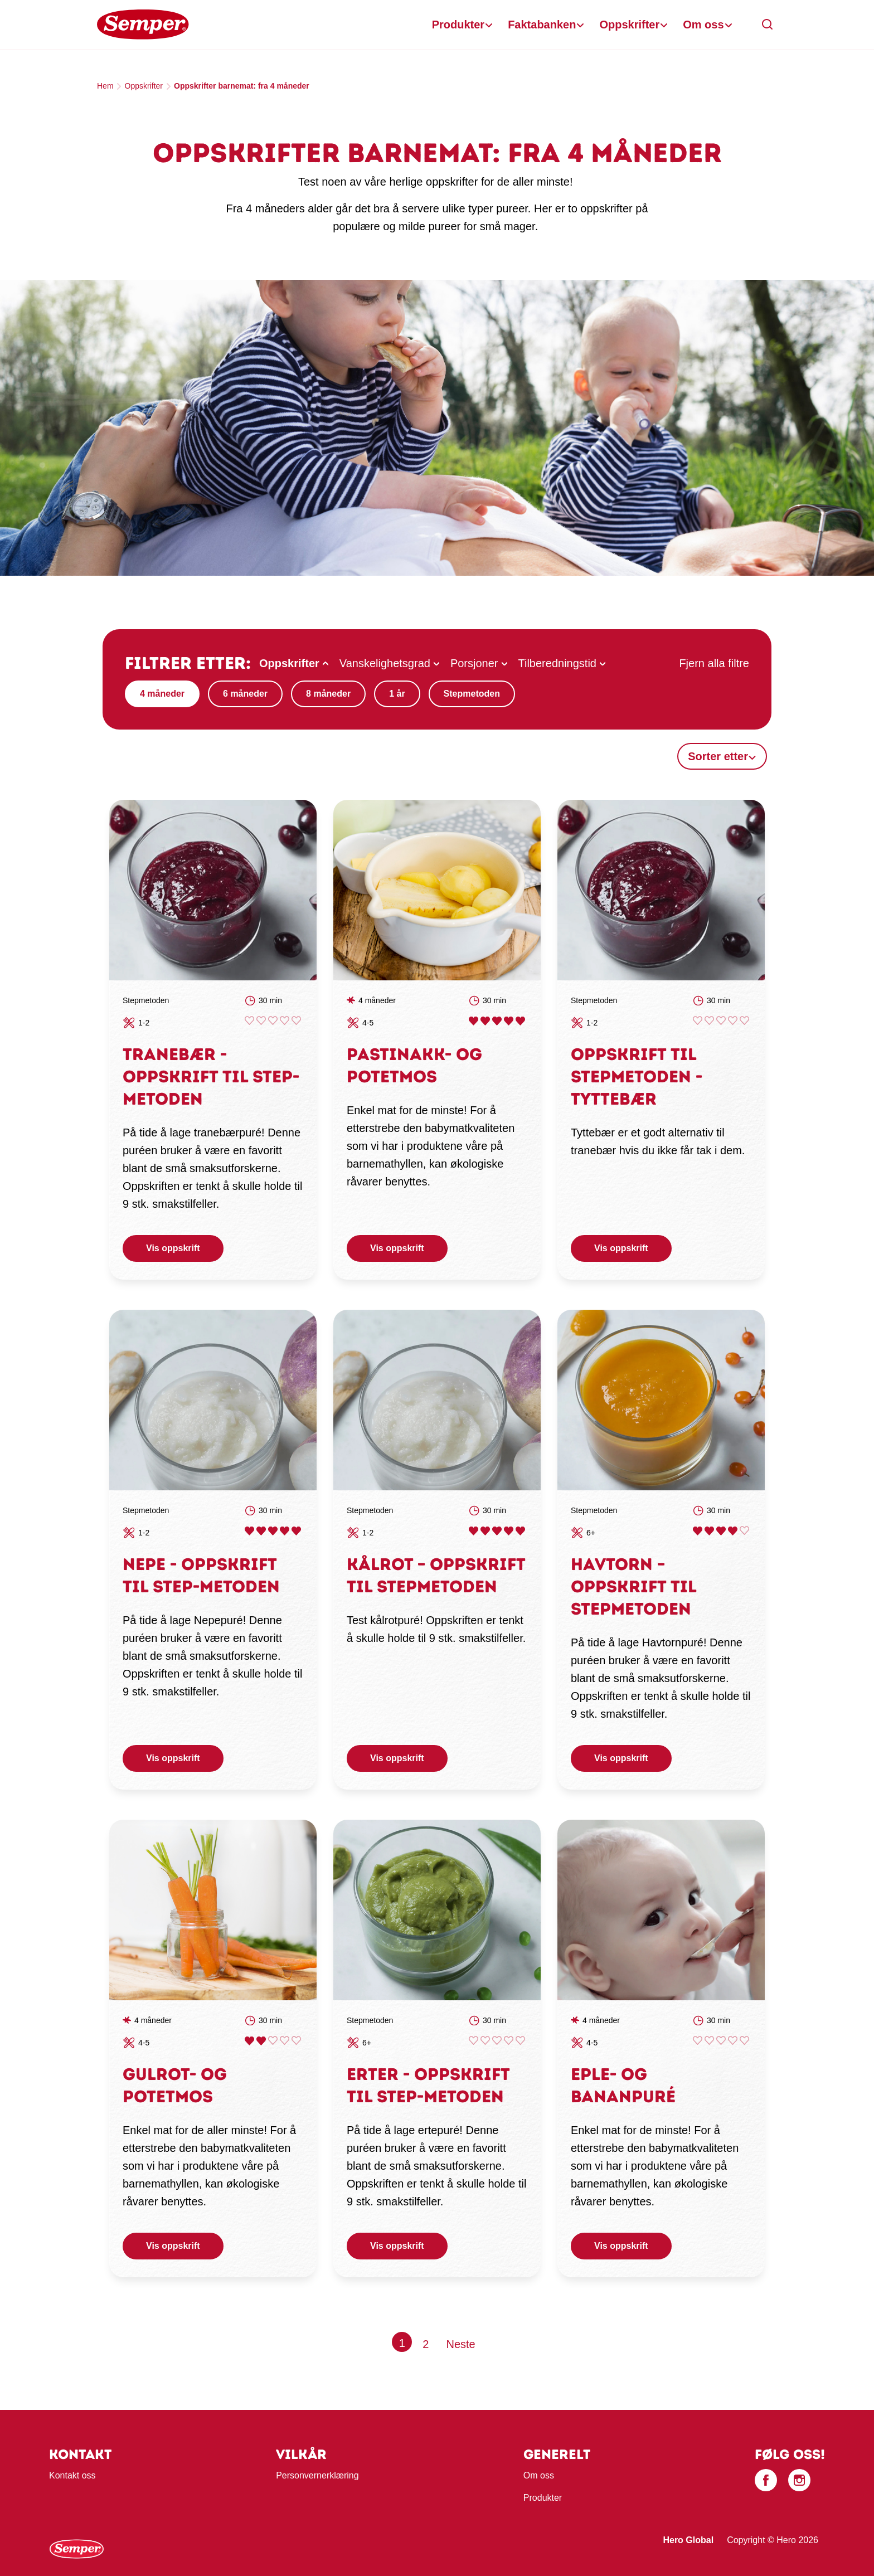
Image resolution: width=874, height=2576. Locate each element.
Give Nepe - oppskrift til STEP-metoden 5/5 (296, 1530)
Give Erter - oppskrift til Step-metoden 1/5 (473, 2040)
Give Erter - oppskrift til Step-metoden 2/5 (485, 2040)
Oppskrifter (629, 24)
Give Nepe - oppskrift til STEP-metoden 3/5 (273, 1530)
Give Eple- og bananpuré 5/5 (744, 2040)
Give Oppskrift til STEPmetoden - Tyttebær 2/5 (709, 1020)
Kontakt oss (72, 2475)
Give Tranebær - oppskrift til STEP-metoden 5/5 (296, 1020)
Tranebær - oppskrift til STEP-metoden (211, 1076)
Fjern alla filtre (714, 663)
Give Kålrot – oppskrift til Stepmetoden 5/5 (520, 1530)
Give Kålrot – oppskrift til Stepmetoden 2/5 (485, 1530)
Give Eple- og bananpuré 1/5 (697, 2040)
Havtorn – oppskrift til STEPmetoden (633, 1586)
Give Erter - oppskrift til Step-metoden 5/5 (520, 2040)
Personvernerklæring (317, 2475)
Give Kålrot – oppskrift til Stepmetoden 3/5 (497, 1530)
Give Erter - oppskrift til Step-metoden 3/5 (497, 2040)
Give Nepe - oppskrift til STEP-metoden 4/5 (284, 1530)
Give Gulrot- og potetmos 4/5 (284, 2040)
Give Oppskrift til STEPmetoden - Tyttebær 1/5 (697, 1020)
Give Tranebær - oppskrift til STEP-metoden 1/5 (249, 1020)
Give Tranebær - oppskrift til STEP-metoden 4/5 (284, 1020)
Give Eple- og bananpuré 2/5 (709, 2040)
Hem (105, 85)
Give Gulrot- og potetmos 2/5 (261, 2040)
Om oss (703, 24)
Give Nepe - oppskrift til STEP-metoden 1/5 (249, 1530)
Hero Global (688, 2540)
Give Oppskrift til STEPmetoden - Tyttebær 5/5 (744, 1020)
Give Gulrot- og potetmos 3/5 (273, 2040)
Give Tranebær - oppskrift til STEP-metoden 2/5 (261, 1020)
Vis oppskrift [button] (173, 1248)
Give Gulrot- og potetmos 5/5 (296, 2040)
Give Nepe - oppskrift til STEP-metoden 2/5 (261, 1530)
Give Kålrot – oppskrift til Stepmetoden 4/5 (508, 1530)
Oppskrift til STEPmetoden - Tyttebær (636, 1076)
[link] (213, 890)
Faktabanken (542, 24)
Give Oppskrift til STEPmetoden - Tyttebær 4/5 (732, 1020)
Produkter (458, 24)
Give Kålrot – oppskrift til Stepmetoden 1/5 (473, 1530)
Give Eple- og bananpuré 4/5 (732, 2040)
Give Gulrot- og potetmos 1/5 (249, 2040)
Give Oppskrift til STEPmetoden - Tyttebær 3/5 (721, 1020)
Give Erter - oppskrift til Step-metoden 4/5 (508, 2040)
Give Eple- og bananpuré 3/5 (721, 2040)
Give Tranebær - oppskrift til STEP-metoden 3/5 (273, 1020)
